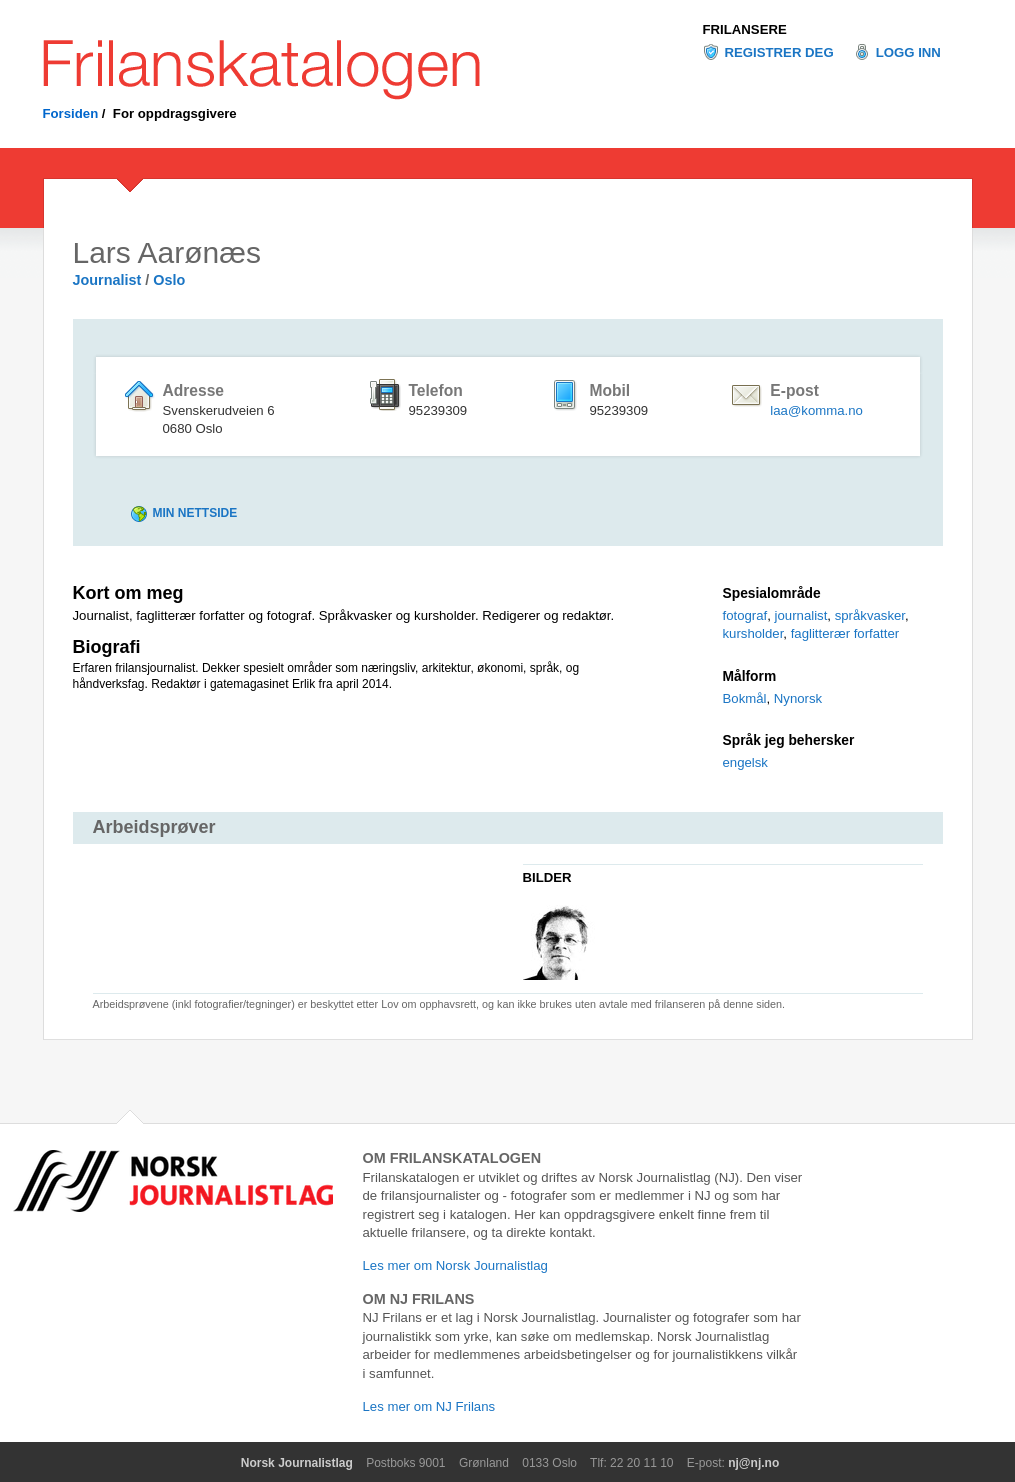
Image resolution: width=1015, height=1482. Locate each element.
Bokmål (745, 698)
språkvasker (870, 615)
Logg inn (908, 52)
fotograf (745, 615)
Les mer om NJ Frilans (429, 1406)
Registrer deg (779, 52)
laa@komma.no (816, 410)
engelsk (745, 762)
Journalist (107, 280)
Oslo (169, 280)
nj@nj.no (753, 1463)
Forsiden (71, 113)
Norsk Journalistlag (297, 1463)
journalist (801, 615)
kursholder (753, 633)
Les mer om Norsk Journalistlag (455, 1265)
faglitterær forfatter (845, 633)
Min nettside (195, 513)
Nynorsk (798, 698)
